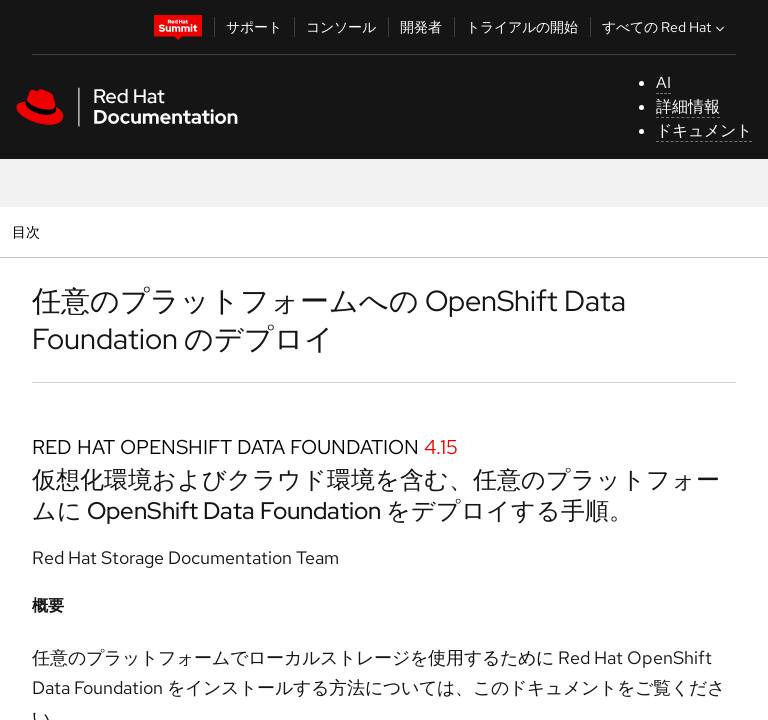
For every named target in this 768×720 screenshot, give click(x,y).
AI (663, 82)
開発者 (421, 27)
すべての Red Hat (665, 27)
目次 (28, 231)
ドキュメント (704, 130)
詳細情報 (688, 106)
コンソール (341, 27)
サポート (254, 27)
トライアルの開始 (522, 27)
